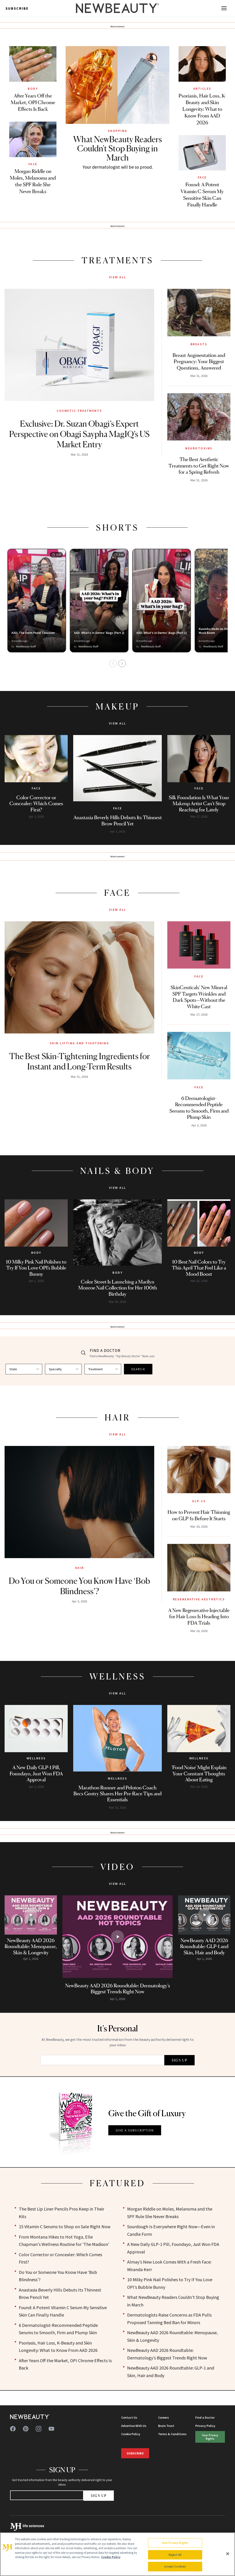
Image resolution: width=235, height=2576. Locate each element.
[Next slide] (122, 663)
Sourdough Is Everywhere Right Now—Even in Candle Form (171, 2230)
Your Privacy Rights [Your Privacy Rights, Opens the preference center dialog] (175, 2543)
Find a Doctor (205, 2417)
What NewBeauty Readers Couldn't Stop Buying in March (173, 2301)
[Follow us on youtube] (51, 2428)
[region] (117, 2554)
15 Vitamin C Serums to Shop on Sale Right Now (64, 2226)
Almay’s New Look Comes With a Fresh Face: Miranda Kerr (169, 2265)
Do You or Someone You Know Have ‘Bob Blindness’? (58, 2276)
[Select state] (24, 1369)
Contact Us (129, 2417)
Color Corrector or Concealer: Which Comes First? (60, 2258)
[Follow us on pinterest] (25, 2428)
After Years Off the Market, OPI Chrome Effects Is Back (65, 2364)
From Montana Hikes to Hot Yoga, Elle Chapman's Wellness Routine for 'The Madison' (64, 2240)
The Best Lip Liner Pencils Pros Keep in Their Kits (61, 2212)
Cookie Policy (130, 2434)
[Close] (228, 2554)
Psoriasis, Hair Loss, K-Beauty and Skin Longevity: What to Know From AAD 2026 (58, 2346)
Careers (163, 2417)
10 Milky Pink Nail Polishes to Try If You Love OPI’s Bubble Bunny (169, 2283)
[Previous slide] (113, 663)
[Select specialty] (63, 1369)
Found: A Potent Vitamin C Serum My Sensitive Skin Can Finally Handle (63, 2311)
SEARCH (138, 1369)
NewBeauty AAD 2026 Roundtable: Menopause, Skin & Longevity (172, 2336)
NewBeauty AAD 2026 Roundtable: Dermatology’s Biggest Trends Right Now (167, 2354)
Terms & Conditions (172, 2434)
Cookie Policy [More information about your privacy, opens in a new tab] (110, 2557)
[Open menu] (223, 8)
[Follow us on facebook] (13, 2428)
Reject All (175, 2555)
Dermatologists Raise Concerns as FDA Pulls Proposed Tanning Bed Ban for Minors (169, 2318)
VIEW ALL (117, 277)
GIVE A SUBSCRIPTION (135, 2130)
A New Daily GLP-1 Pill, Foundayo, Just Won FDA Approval (173, 2248)
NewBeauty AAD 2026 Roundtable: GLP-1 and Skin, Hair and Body (170, 2371)
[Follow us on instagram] (38, 2428)
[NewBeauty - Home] (117, 8)
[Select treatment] (102, 1369)
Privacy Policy (205, 2426)
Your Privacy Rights (210, 2436)
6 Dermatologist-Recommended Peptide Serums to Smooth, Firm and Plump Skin (58, 2329)
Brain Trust (166, 2426)
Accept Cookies (175, 2566)
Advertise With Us (133, 2426)
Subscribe (17, 8)
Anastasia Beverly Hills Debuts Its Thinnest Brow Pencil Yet (60, 2293)
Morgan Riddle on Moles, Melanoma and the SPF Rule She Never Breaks (169, 2212)
